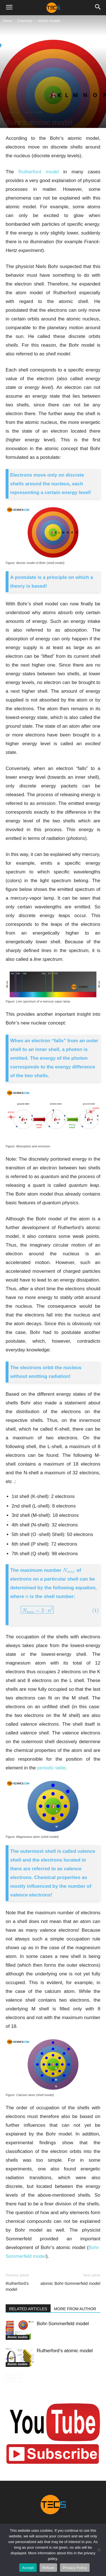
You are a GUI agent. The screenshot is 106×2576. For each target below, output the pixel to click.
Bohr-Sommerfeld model (77, 2283)
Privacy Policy (74, 2568)
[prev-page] (9, 2378)
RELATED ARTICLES (28, 2309)
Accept (28, 2568)
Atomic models (49, 21)
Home (7, 21)
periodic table (51, 1768)
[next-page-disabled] (18, 2378)
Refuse (48, 2568)
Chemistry (25, 21)
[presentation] (69, 1570)
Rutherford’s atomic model (29, 2286)
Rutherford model (38, 171)
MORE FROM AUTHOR (75, 2309)
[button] (9, 7)
